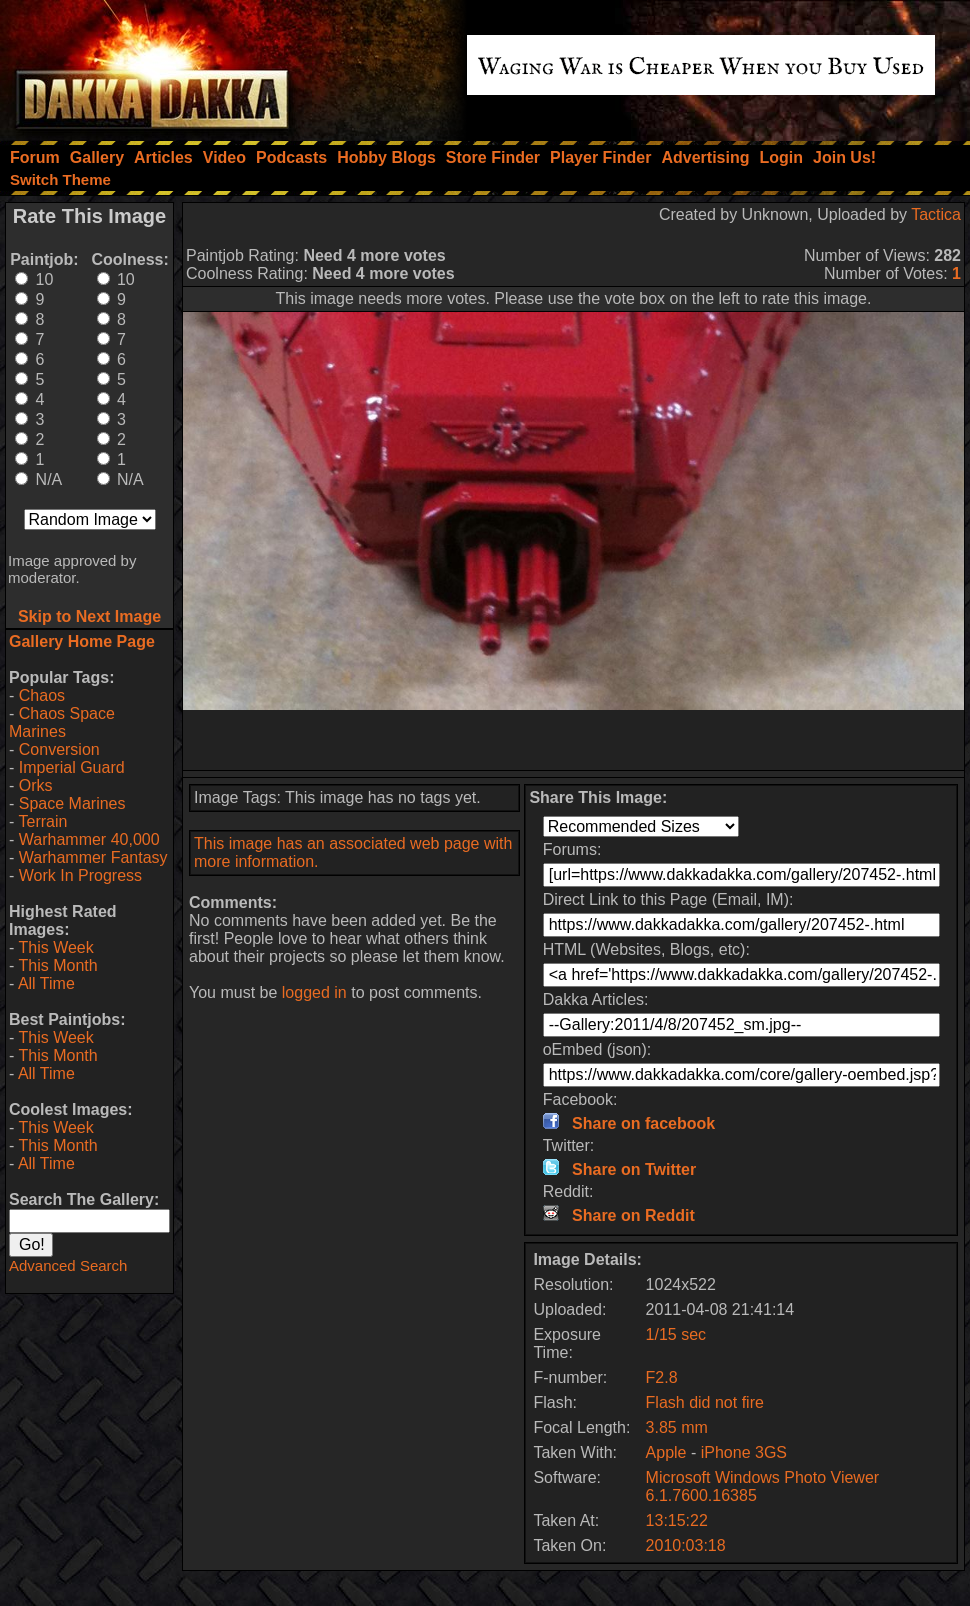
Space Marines (72, 803)
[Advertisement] (574, 740)
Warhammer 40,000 (89, 839)
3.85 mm (677, 1427)
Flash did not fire (705, 1402)
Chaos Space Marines (62, 722)
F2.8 (662, 1377)
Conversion (59, 749)
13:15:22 (677, 1520)
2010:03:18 (686, 1545)
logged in (314, 992)
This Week (55, 947)
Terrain (42, 821)
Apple (666, 1452)
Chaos (42, 695)
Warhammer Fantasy (93, 857)
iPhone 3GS (744, 1452)
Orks (36, 785)
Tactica (936, 214)
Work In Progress (80, 875)
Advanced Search (68, 1265)
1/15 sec (676, 1334)
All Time (46, 983)
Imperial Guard (72, 767)
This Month (57, 965)
